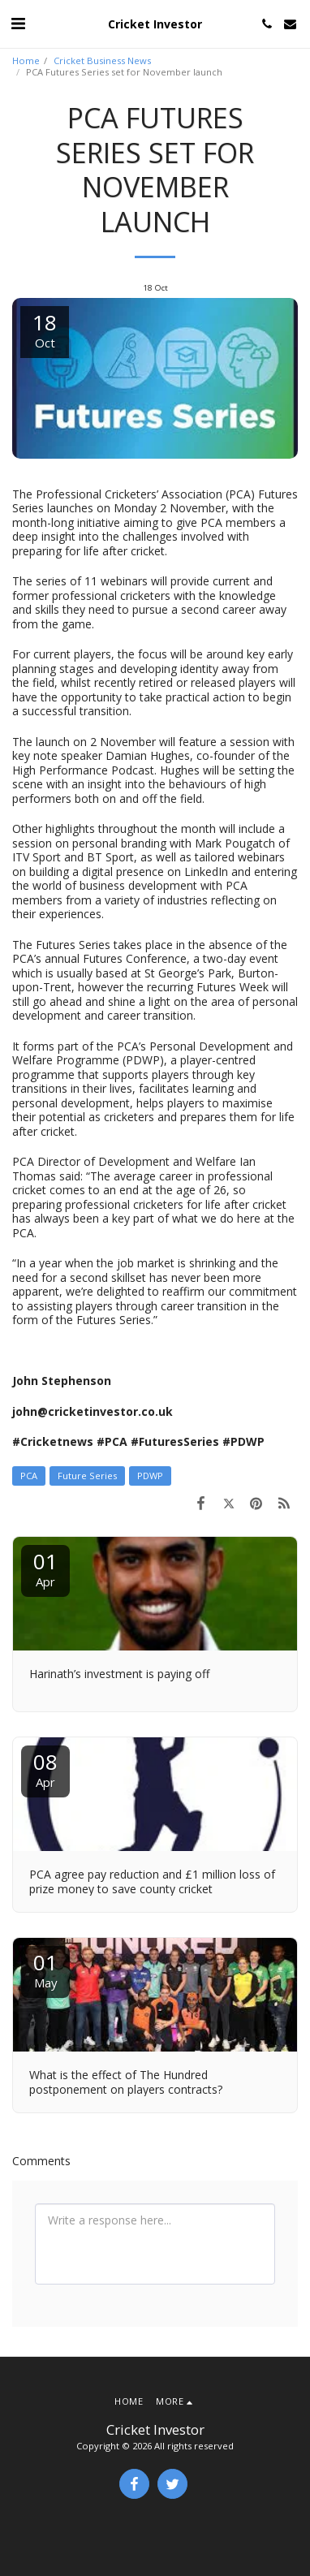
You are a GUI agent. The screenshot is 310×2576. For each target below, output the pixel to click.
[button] (18, 23)
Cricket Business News (102, 60)
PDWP (150, 1475)
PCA (28, 1475)
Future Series (87, 1475)
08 (45, 1768)
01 (45, 1568)
